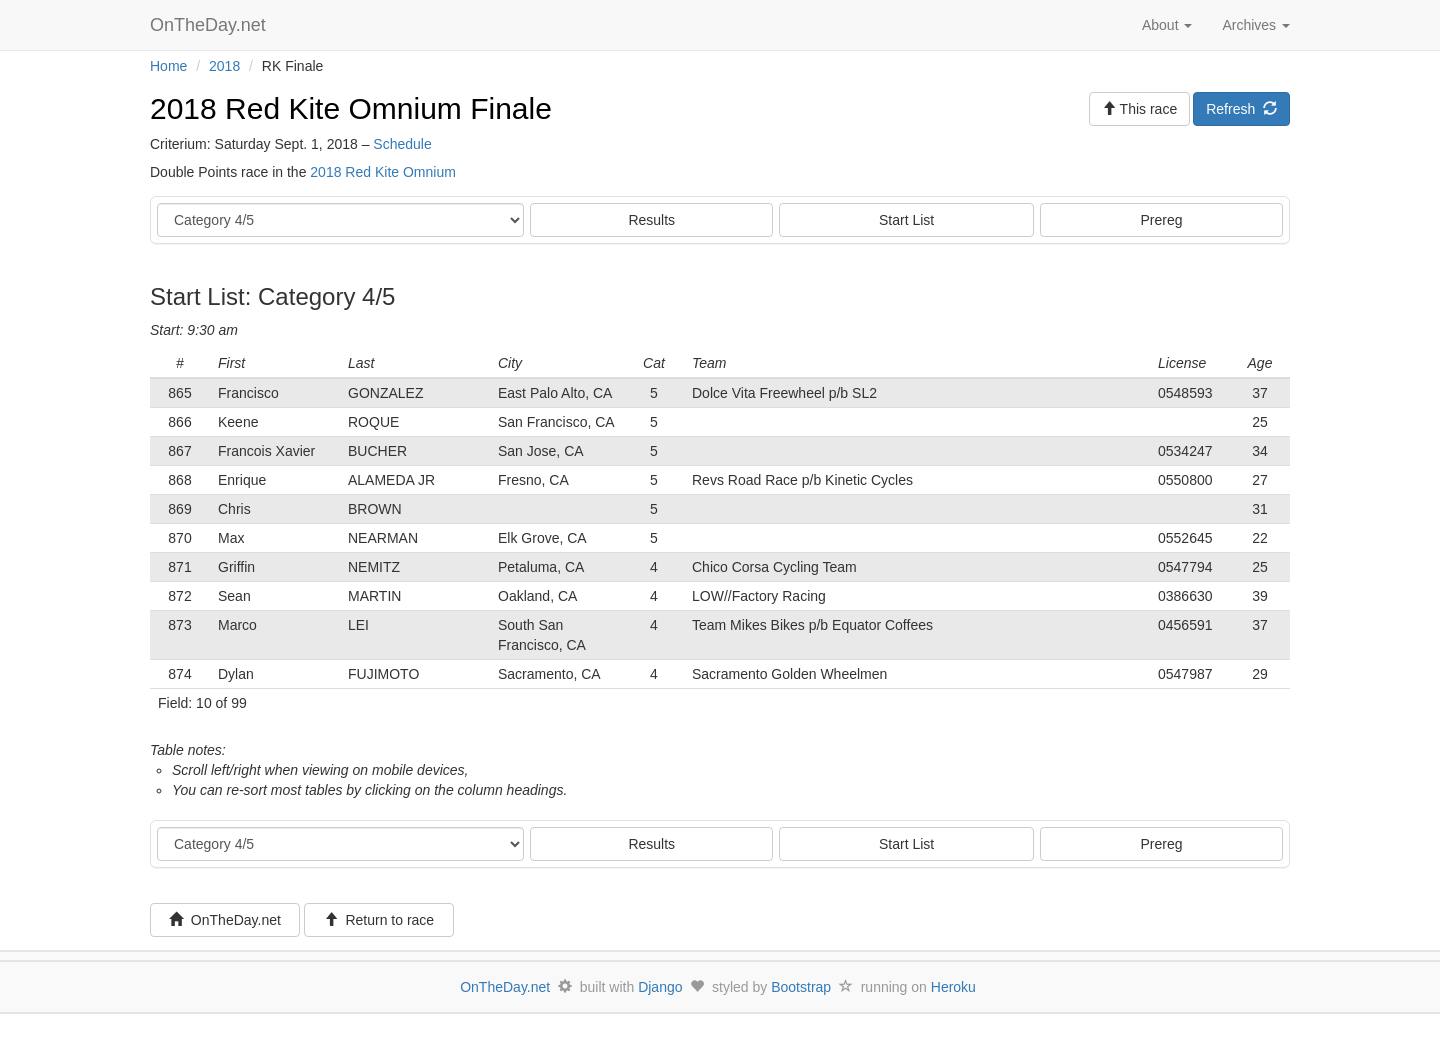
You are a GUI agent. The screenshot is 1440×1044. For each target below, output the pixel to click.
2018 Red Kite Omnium (383, 172)
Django (660, 987)
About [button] (1167, 25)
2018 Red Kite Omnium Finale (351, 108)
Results (651, 220)
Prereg (1162, 220)
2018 (224, 66)
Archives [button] (1256, 25)
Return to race (379, 920)
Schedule (402, 144)
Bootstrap (801, 987)
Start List (906, 220)
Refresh (1241, 109)
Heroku (953, 987)
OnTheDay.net (210, 25)
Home (168, 66)
